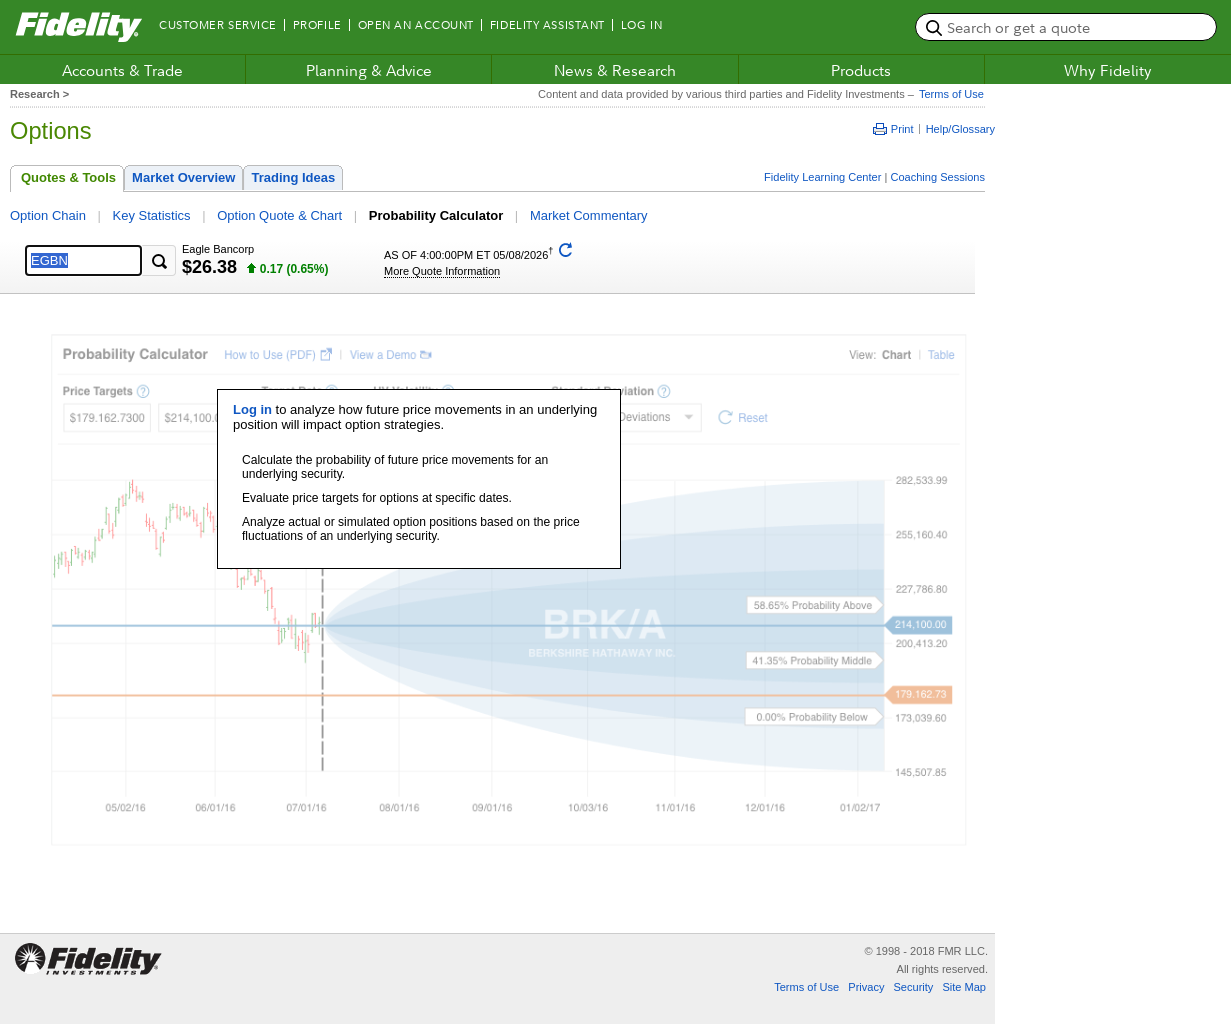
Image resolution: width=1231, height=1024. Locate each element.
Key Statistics (152, 215)
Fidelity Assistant (547, 25)
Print (893, 129)
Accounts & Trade (122, 70)
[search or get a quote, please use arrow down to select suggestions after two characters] (1066, 27)
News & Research (615, 70)
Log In (641, 25)
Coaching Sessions (937, 177)
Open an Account (416, 25)
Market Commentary (589, 215)
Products (861, 70)
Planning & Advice (369, 70)
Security (913, 987)
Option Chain (48, 215)
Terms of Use (949, 94)
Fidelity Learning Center (822, 177)
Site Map (964, 987)
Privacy (866, 987)
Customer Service (218, 25)
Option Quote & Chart (279, 215)
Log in (252, 409)
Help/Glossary (960, 129)
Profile (317, 25)
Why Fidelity (1108, 70)
